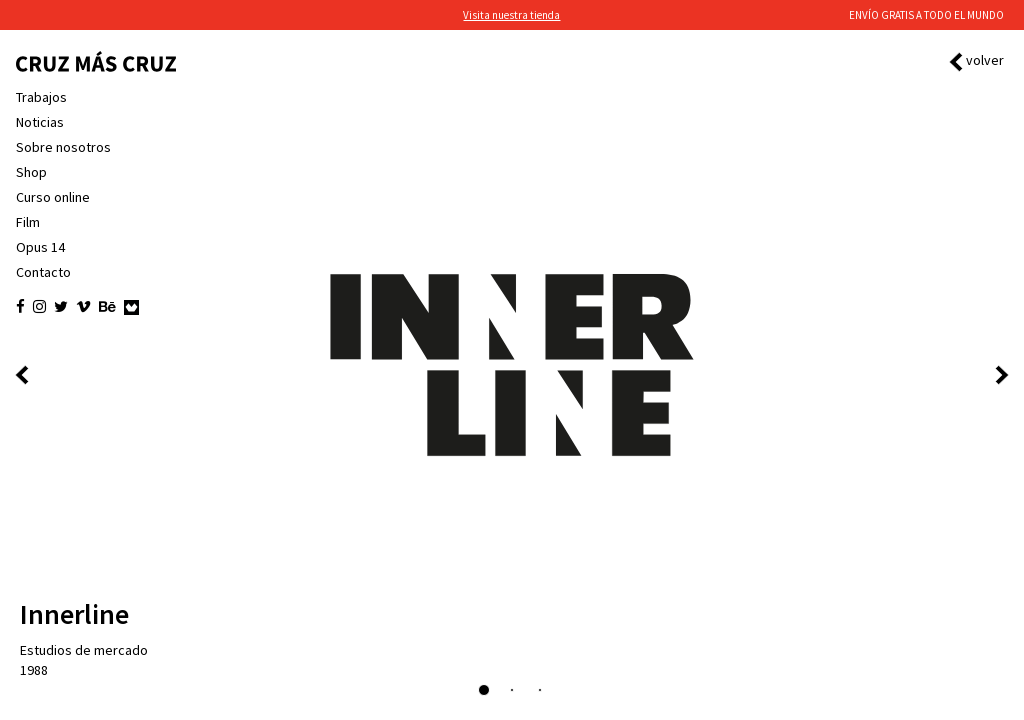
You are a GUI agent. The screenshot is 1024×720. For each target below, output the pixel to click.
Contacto (43, 272)
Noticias (40, 122)
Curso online (53, 197)
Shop (31, 172)
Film (28, 222)
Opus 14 (40, 247)
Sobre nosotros (63, 147)
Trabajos (41, 97)
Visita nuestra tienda (511, 15)
